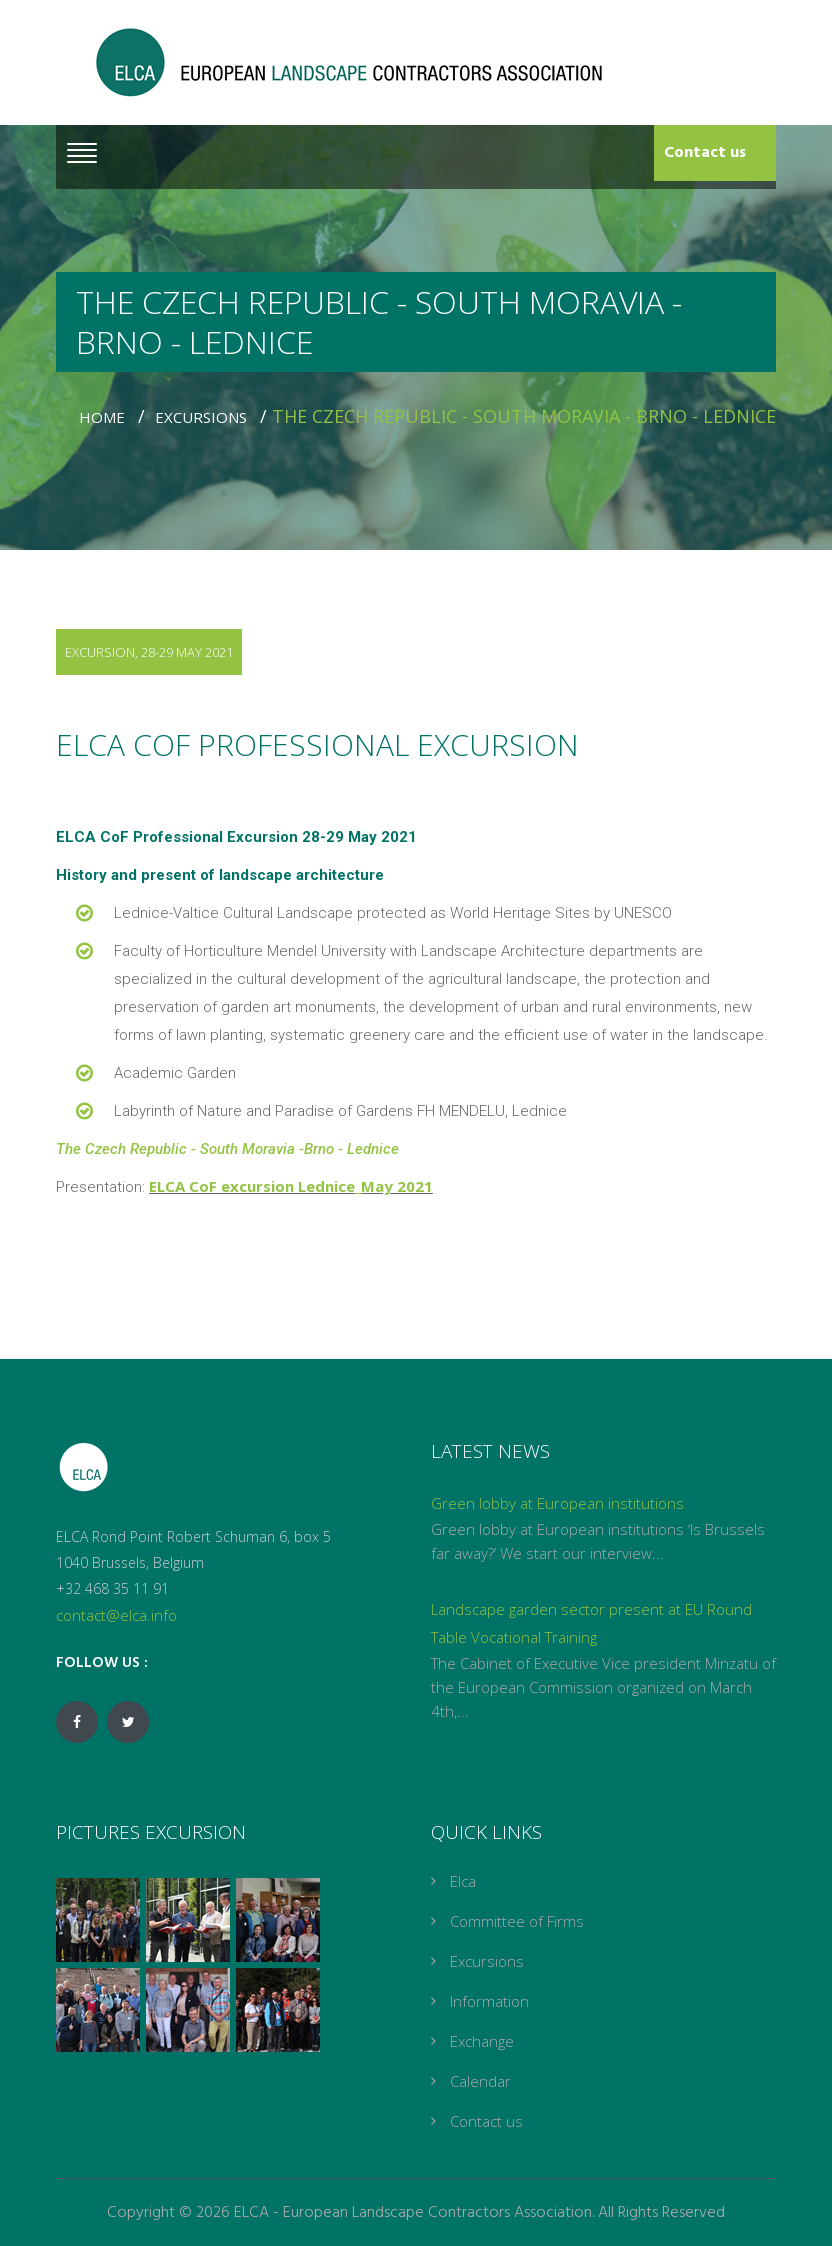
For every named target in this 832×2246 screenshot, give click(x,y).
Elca (463, 1881)
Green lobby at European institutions (557, 1503)
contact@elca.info (116, 1615)
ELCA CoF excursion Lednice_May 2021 (291, 1186)
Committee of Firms (517, 1921)
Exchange (482, 2041)
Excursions (205, 417)
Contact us (705, 153)
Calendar (480, 2081)
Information (489, 2001)
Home (106, 417)
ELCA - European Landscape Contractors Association (413, 2213)
